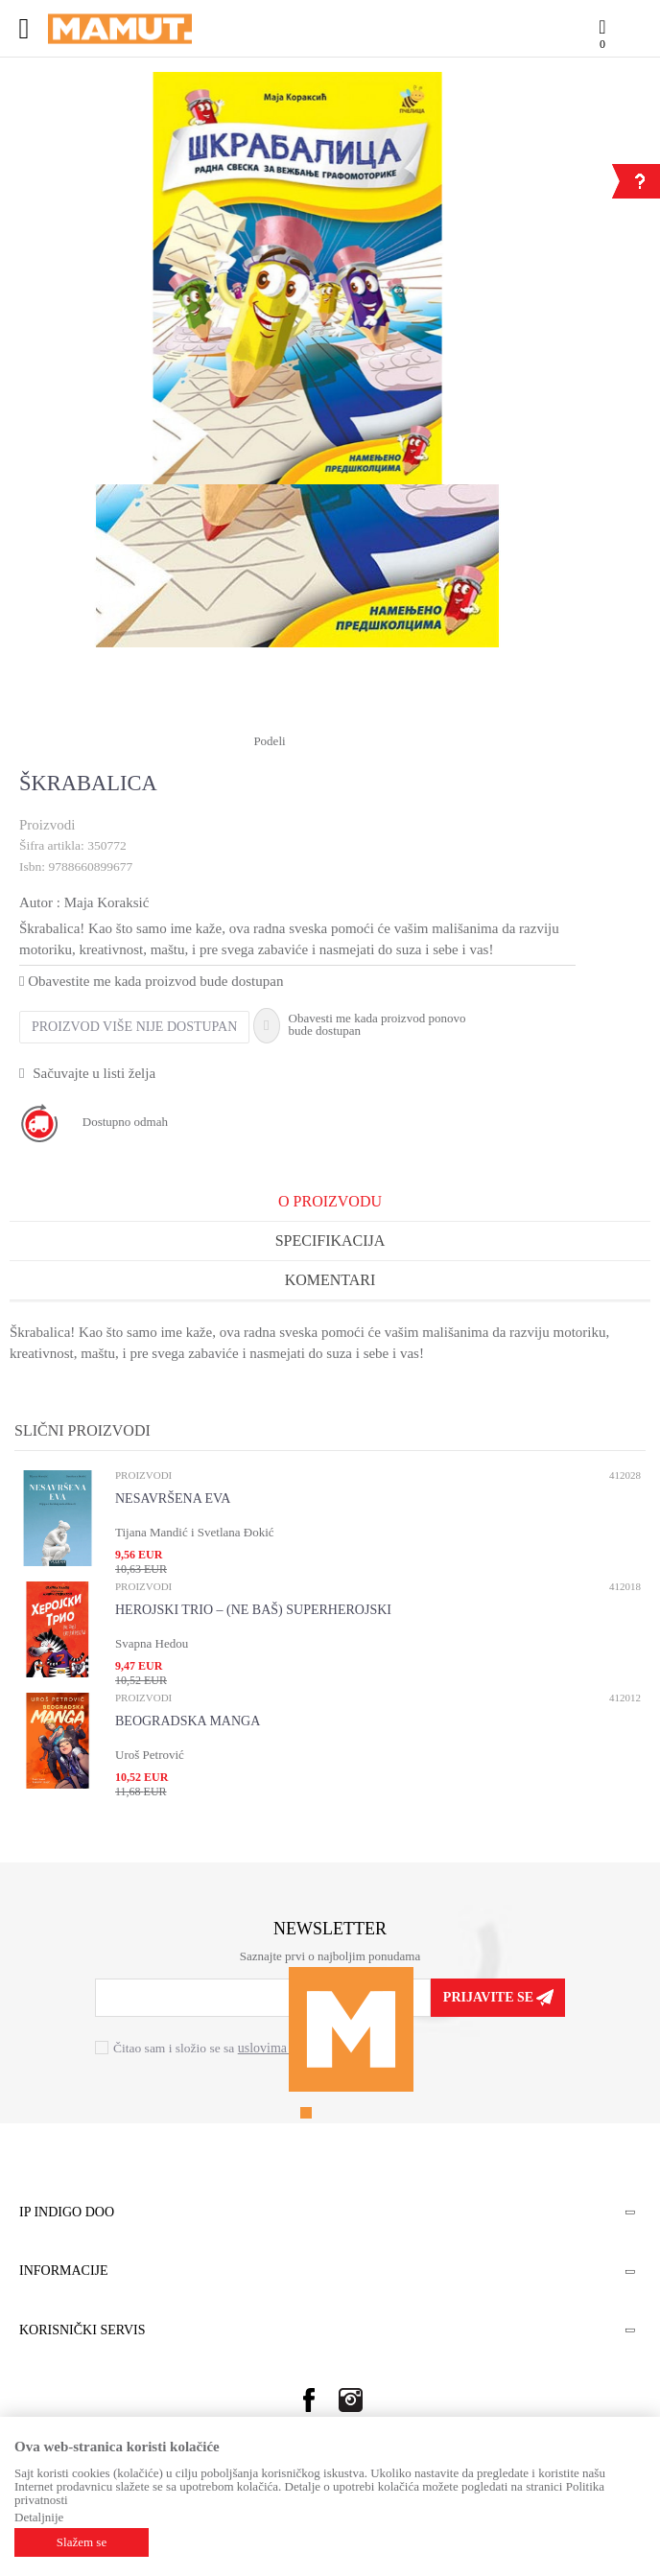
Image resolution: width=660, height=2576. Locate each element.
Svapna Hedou (151, 1643)
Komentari (330, 1280)
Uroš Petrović (149, 1754)
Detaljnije (38, 2517)
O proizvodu (330, 1201)
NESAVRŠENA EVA (172, 1498)
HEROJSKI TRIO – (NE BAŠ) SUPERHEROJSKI (253, 1610)
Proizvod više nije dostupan (134, 1026)
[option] (297, 278)
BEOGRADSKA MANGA (187, 1721)
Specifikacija (330, 1240)
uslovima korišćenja (291, 2048)
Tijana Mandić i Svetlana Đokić (194, 1532)
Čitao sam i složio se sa (229, 2048)
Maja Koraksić (107, 902)
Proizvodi (47, 824)
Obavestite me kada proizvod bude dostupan (151, 981)
